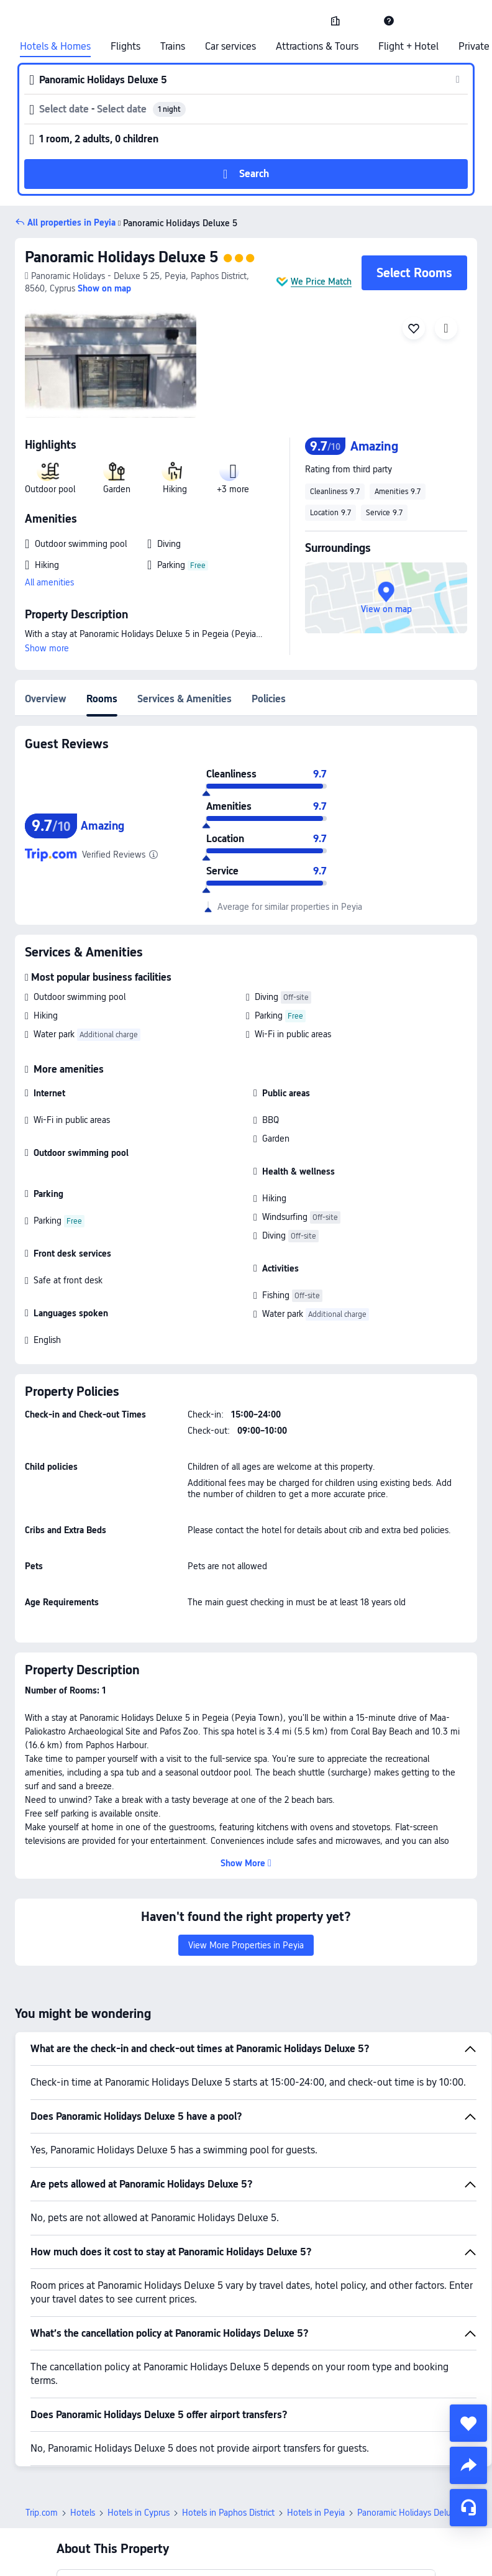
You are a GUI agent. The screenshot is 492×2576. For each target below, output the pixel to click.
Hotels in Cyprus (138, 2513)
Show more (47, 648)
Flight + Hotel (408, 46)
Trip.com (41, 2513)
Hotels (82, 2513)
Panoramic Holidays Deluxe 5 (121, 257)
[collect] (468, 2423)
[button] (362, 20)
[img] (110, 362)
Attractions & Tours (317, 46)
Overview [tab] (45, 699)
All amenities (49, 582)
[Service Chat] (468, 2507)
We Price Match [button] (321, 281)
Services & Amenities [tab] (184, 699)
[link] (335, 20)
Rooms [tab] (101, 699)
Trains (172, 46)
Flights (125, 46)
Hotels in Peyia (316, 2513)
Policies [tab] (269, 699)
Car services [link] (230, 46)
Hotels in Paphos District (228, 2513)
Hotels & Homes (55, 46)
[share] (468, 2465)
